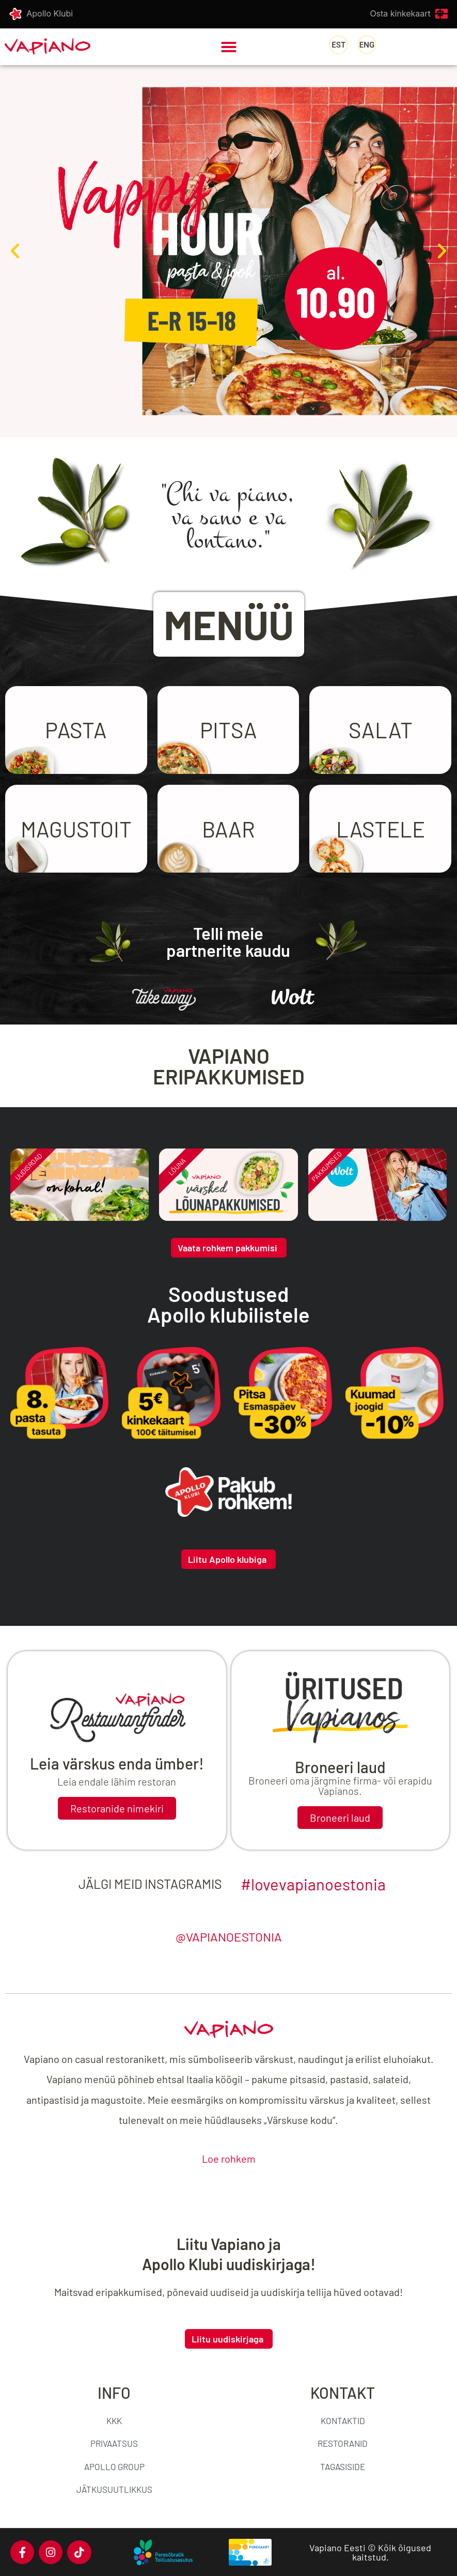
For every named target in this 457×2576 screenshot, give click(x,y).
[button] (228, 47)
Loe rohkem (229, 2158)
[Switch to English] (367, 45)
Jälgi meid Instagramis (150, 1883)
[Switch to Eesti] (338, 45)
